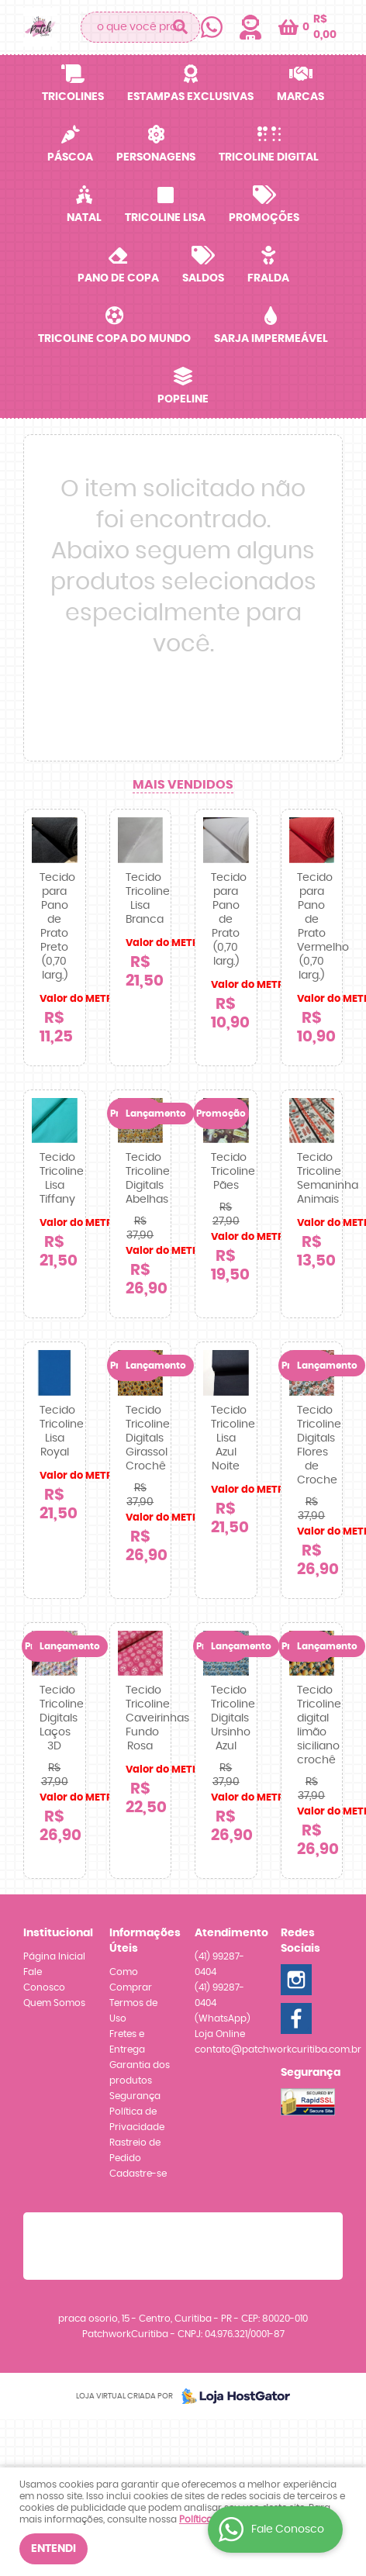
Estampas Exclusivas (190, 97)
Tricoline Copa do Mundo (114, 338)
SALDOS (203, 278)
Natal (84, 217)
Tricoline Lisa (165, 217)
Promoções (264, 217)
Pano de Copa (118, 278)
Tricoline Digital (269, 157)
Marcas (300, 97)
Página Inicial (54, 1956)
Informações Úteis (140, 1941)
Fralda (268, 278)
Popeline (183, 399)
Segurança (135, 2096)
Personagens (155, 157)
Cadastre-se (138, 2173)
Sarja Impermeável (271, 338)
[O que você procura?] (180, 27)
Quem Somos (54, 2003)
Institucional (54, 1933)
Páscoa (70, 157)
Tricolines (73, 97)
